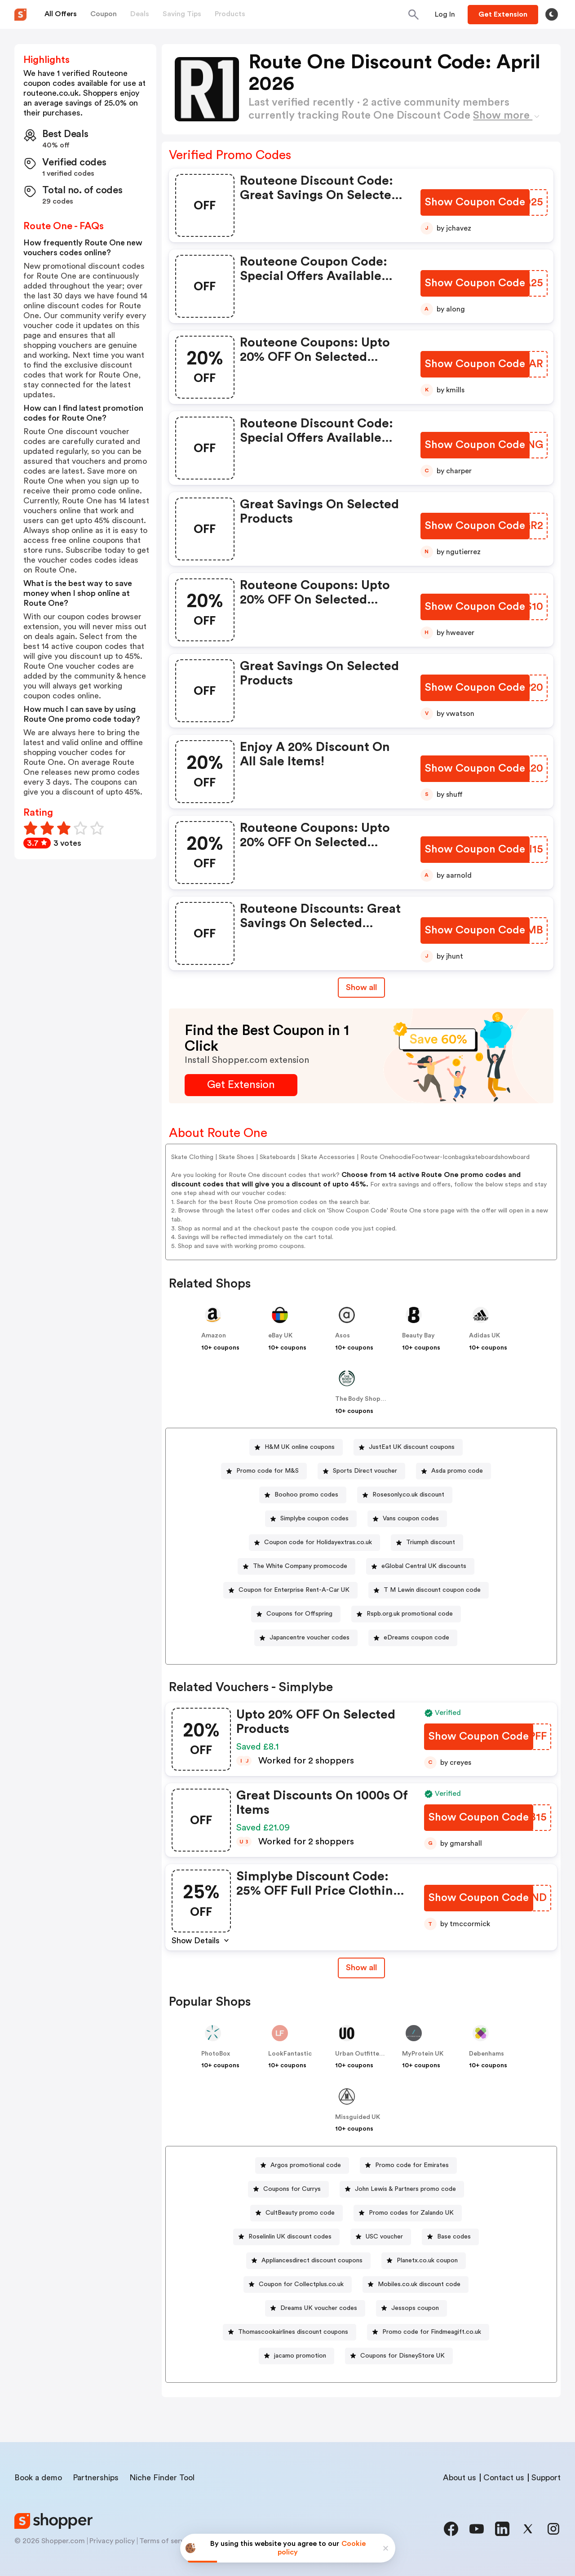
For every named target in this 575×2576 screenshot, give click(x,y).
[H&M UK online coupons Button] (296, 1447)
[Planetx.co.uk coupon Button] (423, 2260)
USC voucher (384, 2237)
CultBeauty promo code (300, 2213)
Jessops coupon (415, 2308)
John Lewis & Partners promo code (405, 2189)
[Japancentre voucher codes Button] (306, 1638)
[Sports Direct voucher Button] (361, 1471)
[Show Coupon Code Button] (475, 202)
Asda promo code (457, 1471)
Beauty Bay (418, 1335)
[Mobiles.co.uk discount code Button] (416, 2284)
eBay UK (280, 1335)
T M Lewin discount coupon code (432, 1590)
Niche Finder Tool (162, 2478)
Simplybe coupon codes (314, 1518)
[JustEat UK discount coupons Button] (408, 1447)
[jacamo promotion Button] (296, 2356)
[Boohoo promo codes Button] (302, 1495)
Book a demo (38, 2478)
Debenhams (486, 2054)
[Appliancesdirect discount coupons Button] (308, 2260)
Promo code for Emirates (412, 2165)
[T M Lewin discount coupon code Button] (428, 1590)
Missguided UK (357, 2117)
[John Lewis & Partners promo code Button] (402, 2189)
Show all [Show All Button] (361, 987)
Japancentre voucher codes (309, 1637)
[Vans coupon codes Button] (407, 1518)
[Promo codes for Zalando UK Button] (408, 2213)
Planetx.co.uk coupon (427, 2260)
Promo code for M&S (267, 1471)
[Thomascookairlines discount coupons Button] (289, 2332)
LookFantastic (290, 2054)
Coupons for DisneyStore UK (402, 2356)
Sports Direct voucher (365, 1471)
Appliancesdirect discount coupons (312, 2260)
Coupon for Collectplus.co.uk (301, 2284)
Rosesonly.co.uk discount (408, 1495)
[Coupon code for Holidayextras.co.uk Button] (314, 1542)
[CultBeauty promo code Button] (296, 2213)
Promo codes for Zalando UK (411, 2213)
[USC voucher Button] (380, 2237)
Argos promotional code (305, 2165)
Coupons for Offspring (299, 1614)
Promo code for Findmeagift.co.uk (431, 2332)
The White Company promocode (300, 1566)
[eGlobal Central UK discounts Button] (420, 1566)
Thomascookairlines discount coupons (293, 2332)
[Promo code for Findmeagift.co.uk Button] (428, 2332)
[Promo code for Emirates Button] (408, 2165)
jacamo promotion (300, 2356)
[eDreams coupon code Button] (412, 1638)
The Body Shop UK (362, 1399)
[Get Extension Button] (241, 1085)
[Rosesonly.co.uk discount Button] (404, 1495)
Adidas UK (484, 1335)
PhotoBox (215, 2054)
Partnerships (96, 2478)
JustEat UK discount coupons (412, 1447)
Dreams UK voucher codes (318, 2308)
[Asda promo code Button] (453, 1471)
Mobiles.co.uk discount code (419, 2284)
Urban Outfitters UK (365, 2054)
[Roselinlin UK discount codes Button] (286, 2237)
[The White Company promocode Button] (296, 1566)
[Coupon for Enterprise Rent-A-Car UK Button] (290, 1590)
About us (459, 2478)
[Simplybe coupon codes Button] (311, 1518)
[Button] (445, 14)
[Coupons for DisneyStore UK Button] (399, 2356)
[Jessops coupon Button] (411, 2308)
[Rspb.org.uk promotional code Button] (406, 1614)
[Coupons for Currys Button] (288, 2189)
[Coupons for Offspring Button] (296, 1614)
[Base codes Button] (450, 2237)
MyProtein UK (422, 2054)
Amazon (213, 1335)
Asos (342, 1335)
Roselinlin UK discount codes (290, 2237)
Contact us (503, 2478)
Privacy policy (112, 2541)
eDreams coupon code (416, 1637)
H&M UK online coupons (300, 1447)
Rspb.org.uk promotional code (410, 1614)
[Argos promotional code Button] (302, 2165)
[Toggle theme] (552, 14)
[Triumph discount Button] (427, 1542)
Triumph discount (430, 1542)
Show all (361, 1967)
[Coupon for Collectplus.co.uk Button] (297, 2284)
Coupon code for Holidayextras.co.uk (318, 1542)
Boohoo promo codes (306, 1495)
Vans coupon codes (411, 1518)
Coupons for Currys (292, 2189)
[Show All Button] (361, 1968)
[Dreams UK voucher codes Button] (315, 2308)
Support (546, 2478)
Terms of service (166, 2541)
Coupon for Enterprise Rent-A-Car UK (294, 1590)
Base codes (454, 2237)
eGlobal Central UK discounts (423, 1566)
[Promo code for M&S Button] (264, 1471)
